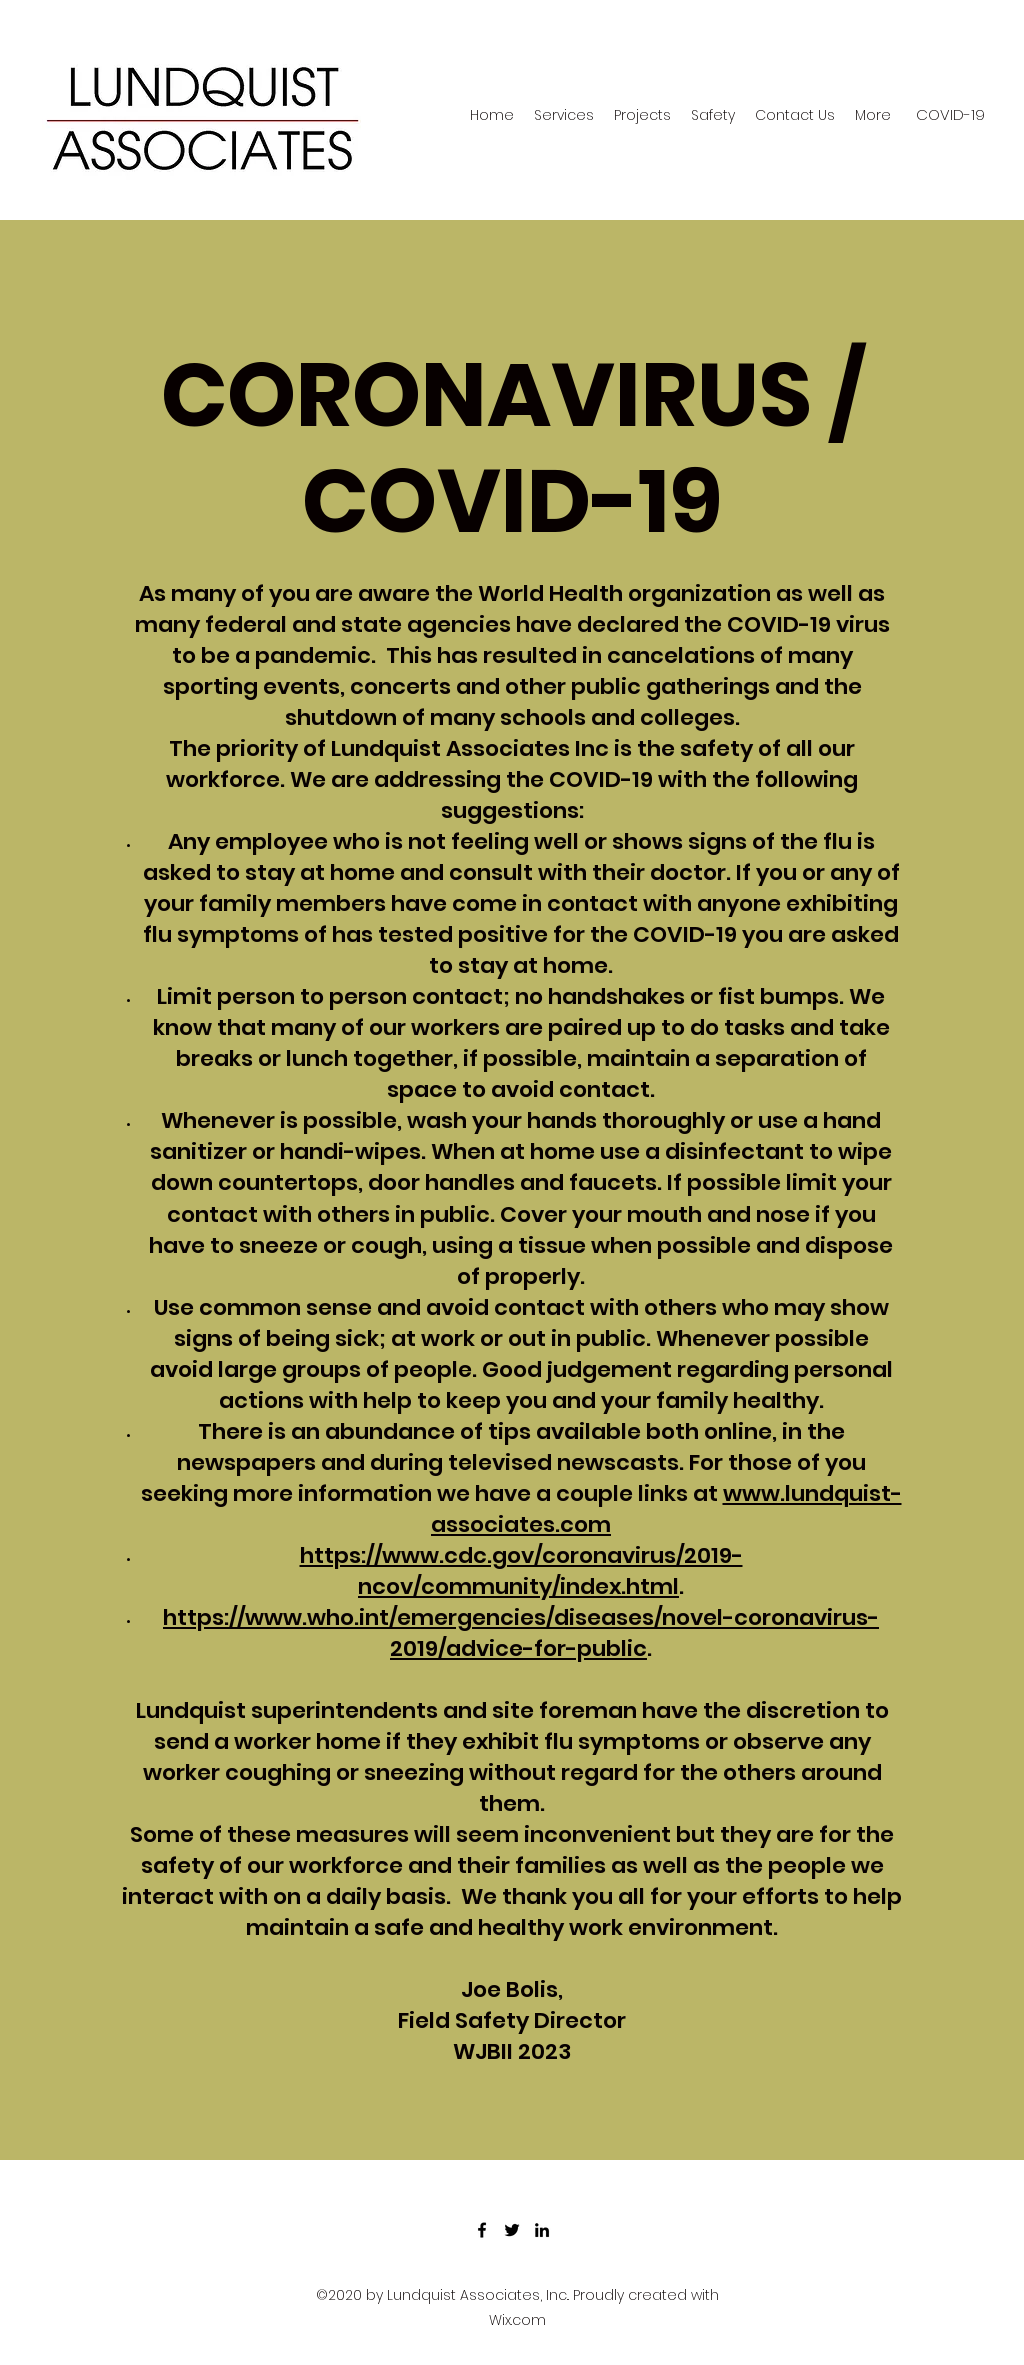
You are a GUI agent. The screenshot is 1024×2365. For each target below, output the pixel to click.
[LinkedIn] (542, 2230)
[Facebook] (482, 2230)
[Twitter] (512, 2230)
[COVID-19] (950, 115)
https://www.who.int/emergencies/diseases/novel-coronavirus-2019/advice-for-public (521, 1633)
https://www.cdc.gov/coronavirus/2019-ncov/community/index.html (521, 1571)
